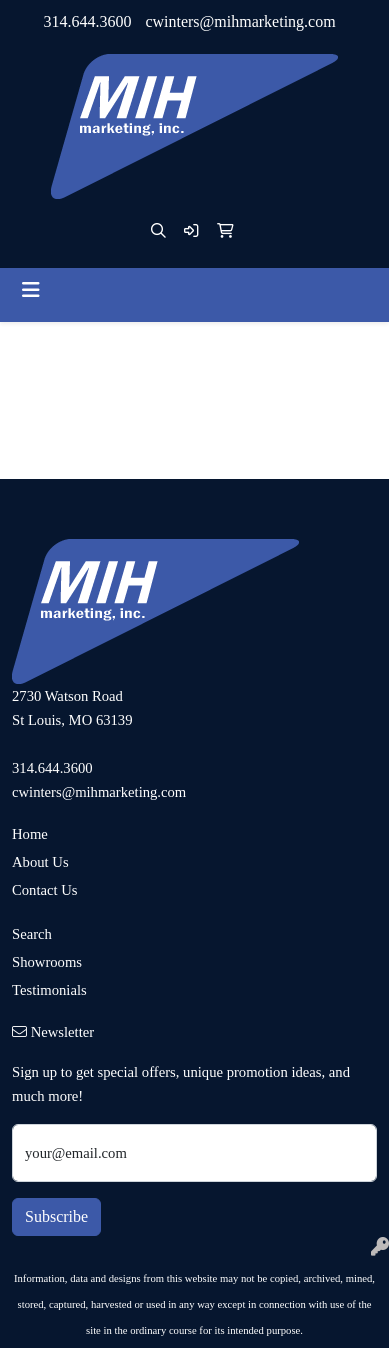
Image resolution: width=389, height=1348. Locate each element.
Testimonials (49, 990)
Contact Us (45, 890)
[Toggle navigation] (31, 290)
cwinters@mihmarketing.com (240, 21)
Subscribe (56, 1216)
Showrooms (47, 962)
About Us (40, 862)
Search (32, 934)
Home (30, 834)
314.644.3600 (87, 21)
